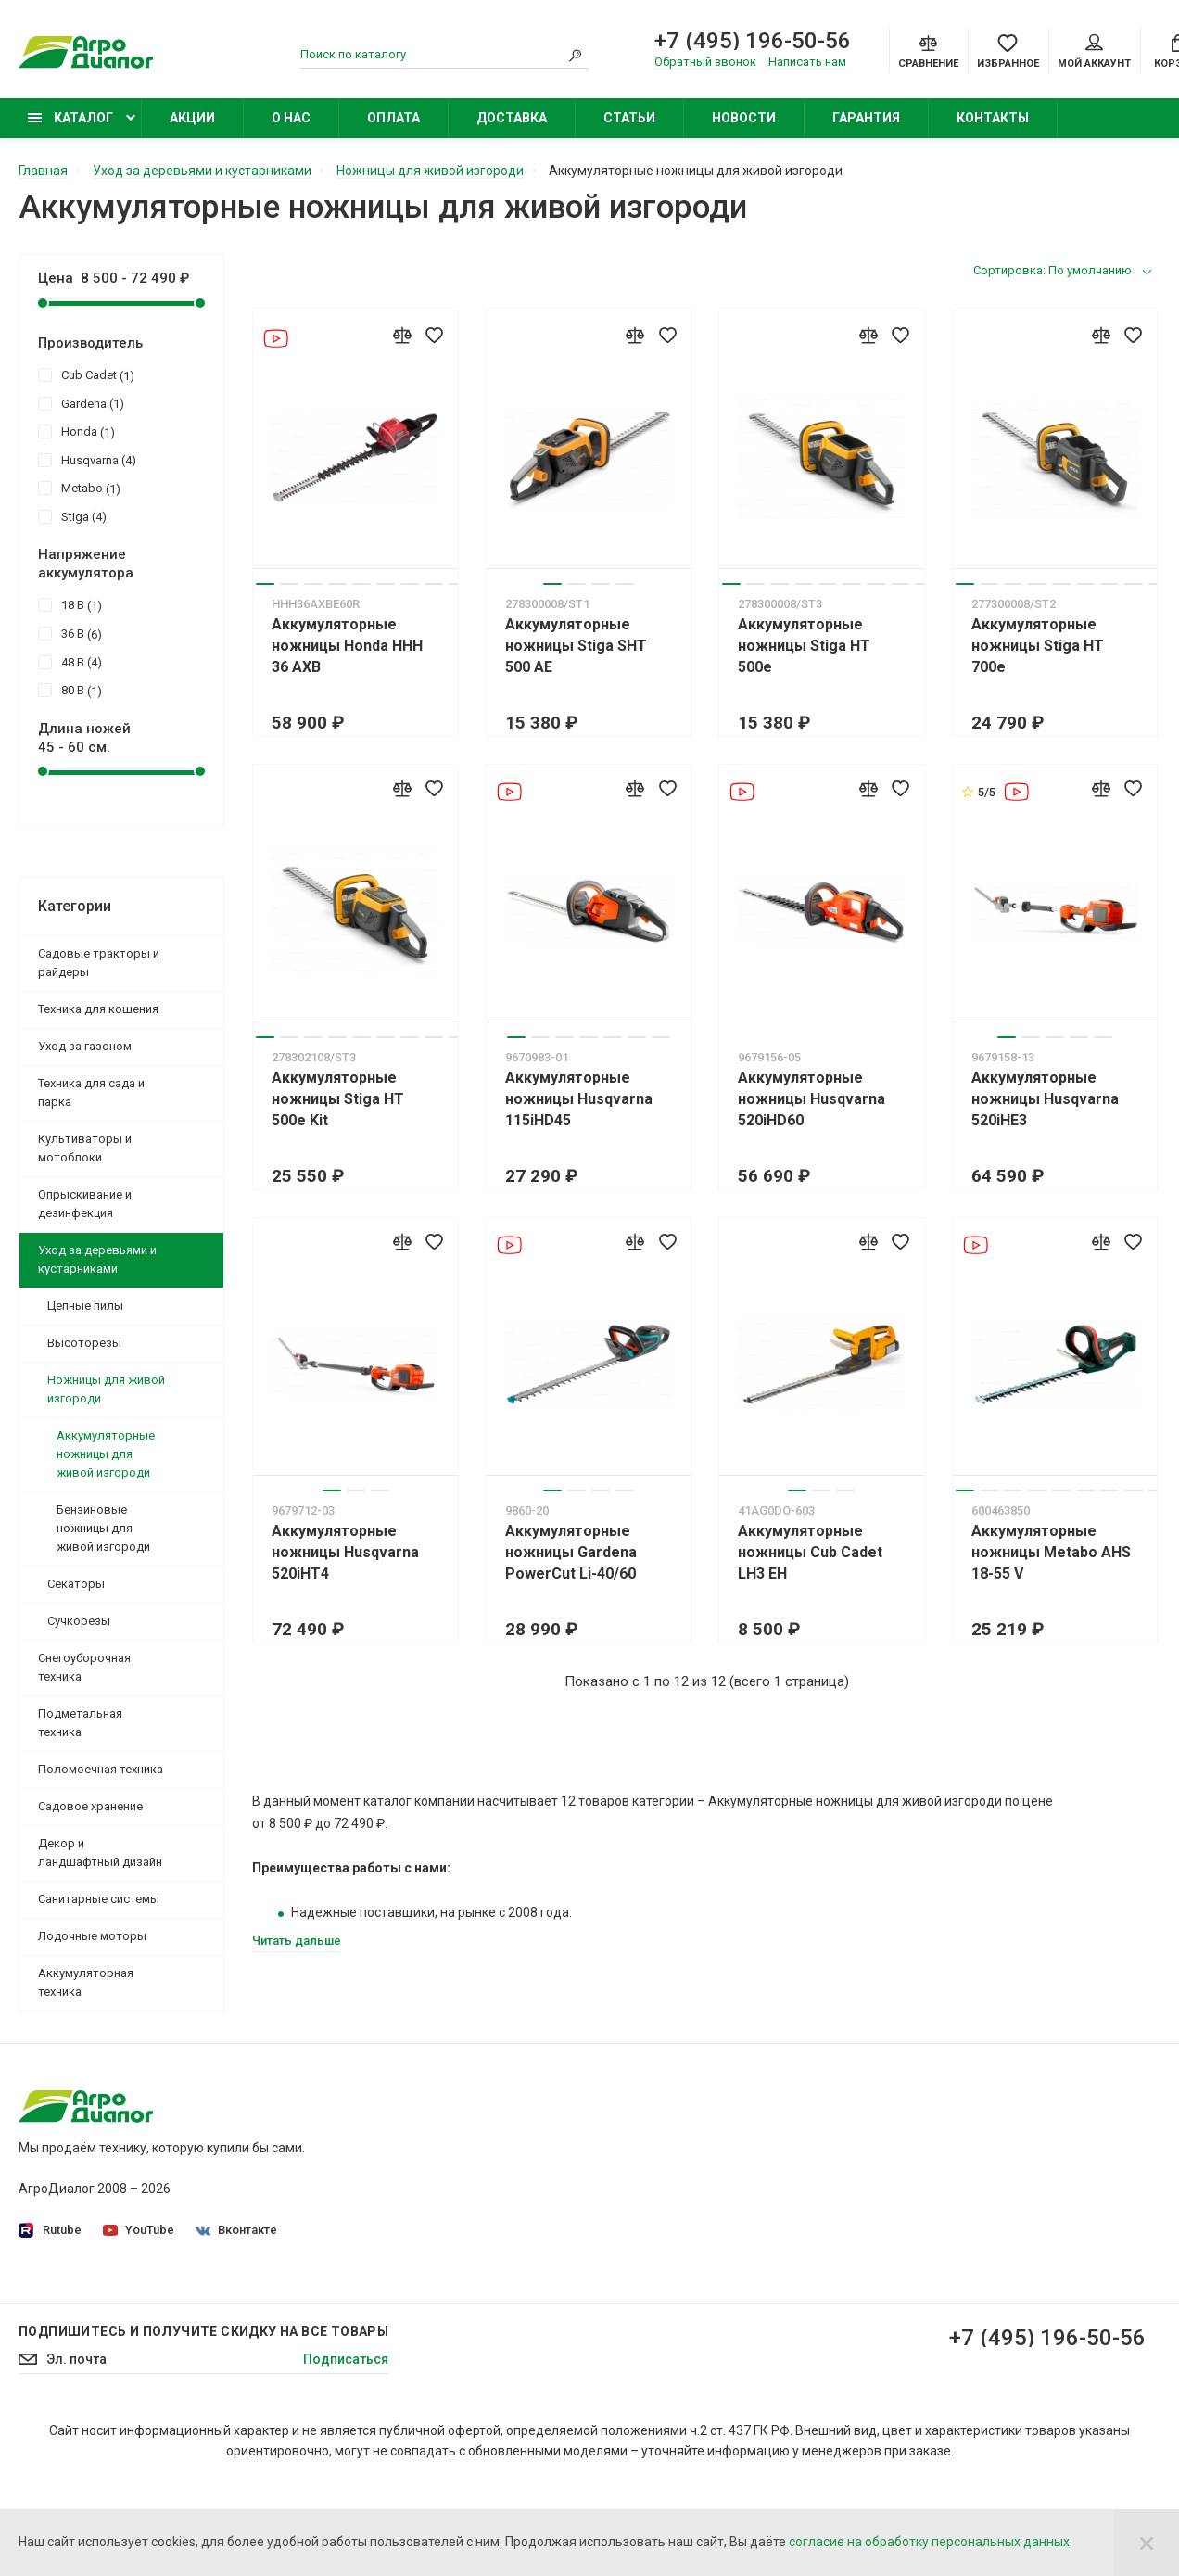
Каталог (70, 117)
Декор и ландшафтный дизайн (100, 1852)
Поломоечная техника (100, 1769)
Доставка (511, 117)
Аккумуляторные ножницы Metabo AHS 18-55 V (1051, 1552)
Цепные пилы (85, 1306)
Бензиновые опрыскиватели (880, 2263)
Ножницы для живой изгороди (106, 1389)
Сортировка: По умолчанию (1052, 270)
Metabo (79, 487)
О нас (291, 117)
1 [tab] (265, 584)
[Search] (576, 55)
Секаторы (76, 1584)
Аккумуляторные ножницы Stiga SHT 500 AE (576, 645)
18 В (70, 604)
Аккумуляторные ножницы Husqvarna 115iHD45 (579, 1099)
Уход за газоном (85, 1046)
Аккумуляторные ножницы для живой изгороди (106, 1453)
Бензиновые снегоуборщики (880, 2289)
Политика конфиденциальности (507, 2159)
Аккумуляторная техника (85, 1982)
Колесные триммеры (857, 2237)
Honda (76, 431)
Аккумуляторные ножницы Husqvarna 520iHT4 (345, 1552)
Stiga (72, 516)
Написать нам (807, 62)
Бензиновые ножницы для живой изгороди (103, 1528)
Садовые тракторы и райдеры (98, 962)
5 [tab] (361, 584)
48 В (70, 662)
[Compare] (928, 50)
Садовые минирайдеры (865, 2159)
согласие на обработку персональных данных (929, 2541)
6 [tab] (385, 584)
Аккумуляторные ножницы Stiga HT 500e (804, 645)
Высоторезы (84, 1343)
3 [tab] (313, 584)
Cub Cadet (86, 374)
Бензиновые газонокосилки (878, 2185)
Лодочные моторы (92, 1936)
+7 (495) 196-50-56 (752, 41)
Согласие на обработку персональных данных (550, 2185)
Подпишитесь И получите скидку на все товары (203, 2424)
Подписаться (345, 2451)
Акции (192, 117)
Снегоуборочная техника (84, 1667)
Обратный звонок (705, 62)
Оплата (393, 117)
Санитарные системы (98, 1899)
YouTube (138, 2230)
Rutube (50, 2231)
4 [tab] (337, 584)
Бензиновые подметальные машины (906, 2315)
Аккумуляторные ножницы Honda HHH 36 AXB (347, 645)
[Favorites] (1008, 50)
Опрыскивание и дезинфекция (85, 1203)
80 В (70, 689)
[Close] (1146, 2542)
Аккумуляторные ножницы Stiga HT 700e (1037, 645)
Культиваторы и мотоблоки (85, 1148)
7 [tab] (409, 584)
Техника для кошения (98, 1009)
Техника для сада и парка (91, 1092)
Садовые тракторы (851, 2133)
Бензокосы (826, 2211)
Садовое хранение (90, 1806)
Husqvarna (87, 459)
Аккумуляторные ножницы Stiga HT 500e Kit (338, 1099)
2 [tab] (289, 584)
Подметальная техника (80, 1723)
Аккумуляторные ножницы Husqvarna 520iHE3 (1045, 1099)
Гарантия (866, 117)
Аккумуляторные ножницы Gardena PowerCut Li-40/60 (571, 1552)
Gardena (81, 403)
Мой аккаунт (1094, 52)
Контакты (993, 117)
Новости (744, 117)
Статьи (629, 117)
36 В (70, 633)
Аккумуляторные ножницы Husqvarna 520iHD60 (811, 1099)
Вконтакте (236, 2230)
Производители (456, 2211)
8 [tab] (434, 584)
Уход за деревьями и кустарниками (97, 1259)
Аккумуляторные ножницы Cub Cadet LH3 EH (810, 1552)
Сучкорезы (78, 1621)
